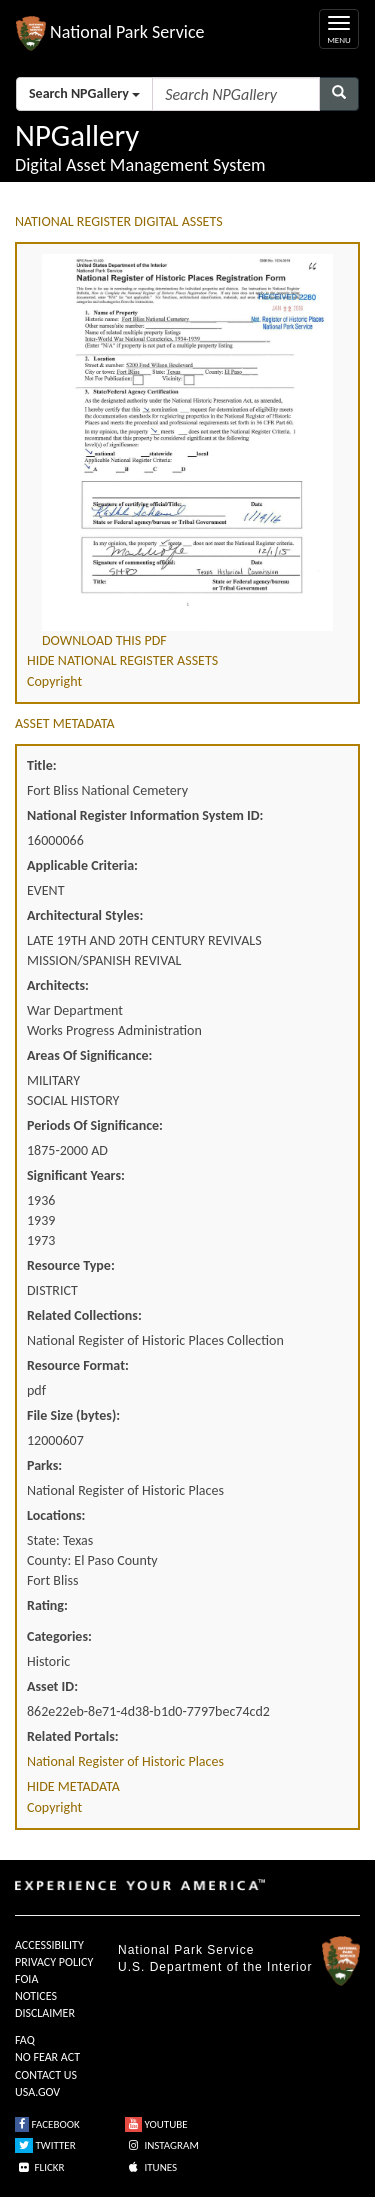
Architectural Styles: (85, 915)
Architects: (58, 985)
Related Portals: (73, 1736)
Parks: (44, 1465)
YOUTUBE (156, 2124)
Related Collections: (84, 1315)
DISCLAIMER (45, 2013)
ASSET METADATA (65, 723)
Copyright (54, 681)
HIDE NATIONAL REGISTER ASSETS (122, 660)
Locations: (56, 1515)
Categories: (59, 1636)
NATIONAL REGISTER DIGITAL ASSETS (119, 221)
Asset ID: (52, 1686)
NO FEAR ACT (47, 2057)
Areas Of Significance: (89, 1055)
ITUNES (151, 2167)
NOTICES (36, 1996)
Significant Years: (76, 1175)
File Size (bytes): (73, 1415)
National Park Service (186, 1950)
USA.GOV (37, 2092)
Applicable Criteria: (82, 865)
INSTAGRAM (162, 2145)
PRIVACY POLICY (54, 1962)
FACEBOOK (47, 2124)
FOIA (26, 1979)
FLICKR (40, 2167)
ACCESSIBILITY (49, 1945)
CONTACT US (46, 2075)
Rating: (47, 1605)
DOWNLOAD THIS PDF (104, 640)
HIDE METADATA (73, 1786)
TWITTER (45, 2145)
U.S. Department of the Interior (215, 1967)
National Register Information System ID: (145, 815)
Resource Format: (78, 1365)
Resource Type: (71, 1265)
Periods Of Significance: (95, 1125)
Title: (42, 765)
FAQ (25, 2040)
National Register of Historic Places (125, 1761)
